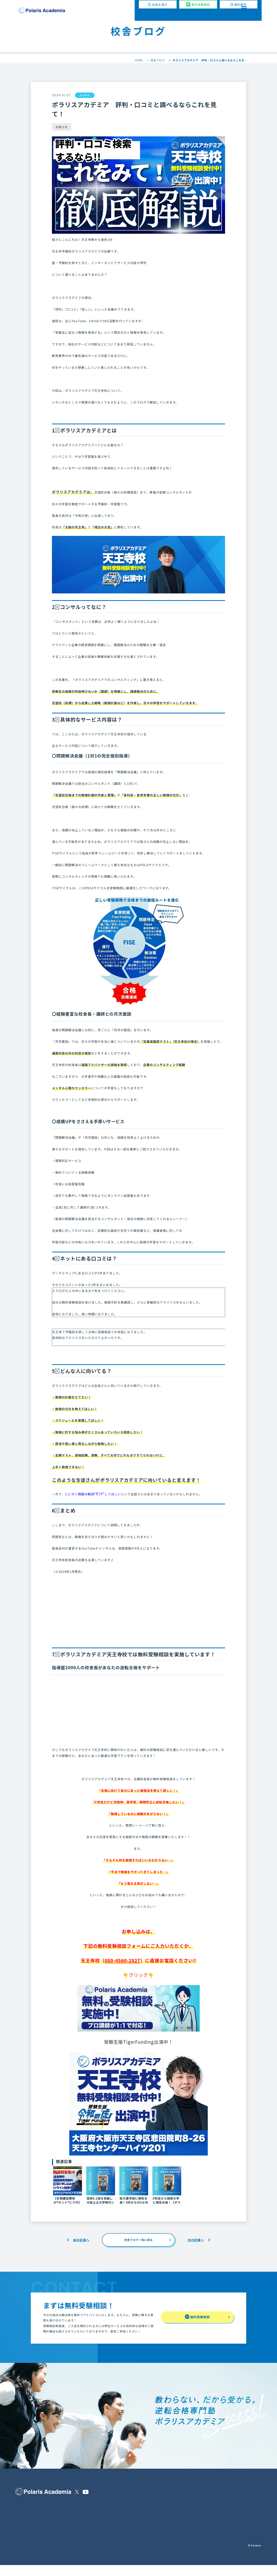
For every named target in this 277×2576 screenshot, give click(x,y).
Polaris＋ (78, 2533)
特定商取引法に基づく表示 (101, 2506)
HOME (139, 60)
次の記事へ (196, 2239)
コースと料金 (61, 2514)
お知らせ (77, 2506)
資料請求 (218, 8)
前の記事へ (81, 2239)
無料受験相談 (178, 8)
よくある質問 (61, 2523)
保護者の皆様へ (24, 2523)
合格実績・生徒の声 (27, 2541)
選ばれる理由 (23, 2514)
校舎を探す (137, 8)
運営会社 (90, 2516)
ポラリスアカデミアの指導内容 (34, 2506)
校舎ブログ (157, 60)
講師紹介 (20, 2532)
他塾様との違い (62, 2506)
